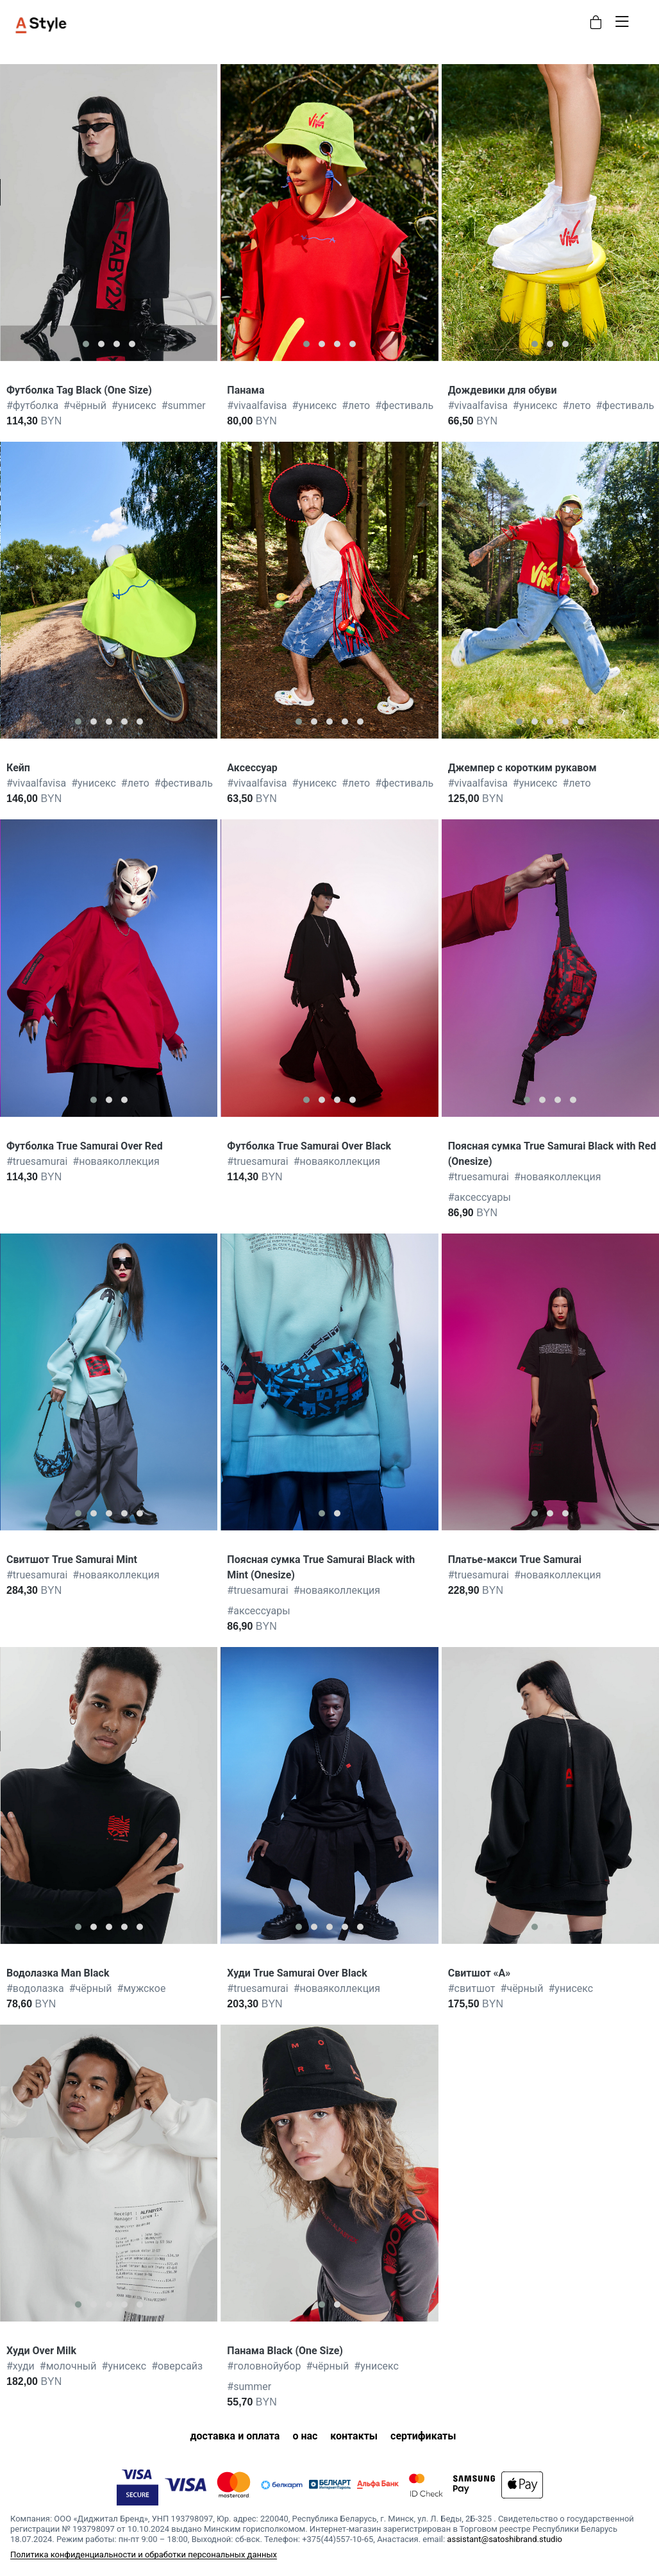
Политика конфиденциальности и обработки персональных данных (143, 2554)
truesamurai (36, 1161)
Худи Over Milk (41, 2351)
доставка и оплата (234, 2436)
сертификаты (423, 2436)
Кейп (18, 768)
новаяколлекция (115, 1161)
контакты (354, 2436)
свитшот (472, 1988)
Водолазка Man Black (58, 1973)
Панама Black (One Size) (285, 2351)
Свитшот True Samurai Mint (71, 1559)
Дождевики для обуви (502, 390)
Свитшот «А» (479, 1973)
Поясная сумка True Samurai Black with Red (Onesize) (552, 1153)
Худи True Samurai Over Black (297, 1973)
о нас (304, 2436)
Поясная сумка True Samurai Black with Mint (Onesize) (321, 1567)
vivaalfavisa (257, 405)
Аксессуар (252, 768)
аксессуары (479, 1197)
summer (184, 405)
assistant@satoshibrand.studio (504, 2539)
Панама (245, 390)
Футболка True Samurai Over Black (309, 1146)
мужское (141, 1988)
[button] (86, 344)
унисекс (134, 405)
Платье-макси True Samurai (514, 1559)
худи (20, 2366)
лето (356, 405)
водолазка (35, 1988)
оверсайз (177, 2366)
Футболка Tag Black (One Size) (79, 390)
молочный (68, 2366)
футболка (32, 405)
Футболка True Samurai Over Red (84, 1146)
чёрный (84, 405)
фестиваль (404, 405)
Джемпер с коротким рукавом (522, 768)
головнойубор (264, 2366)
